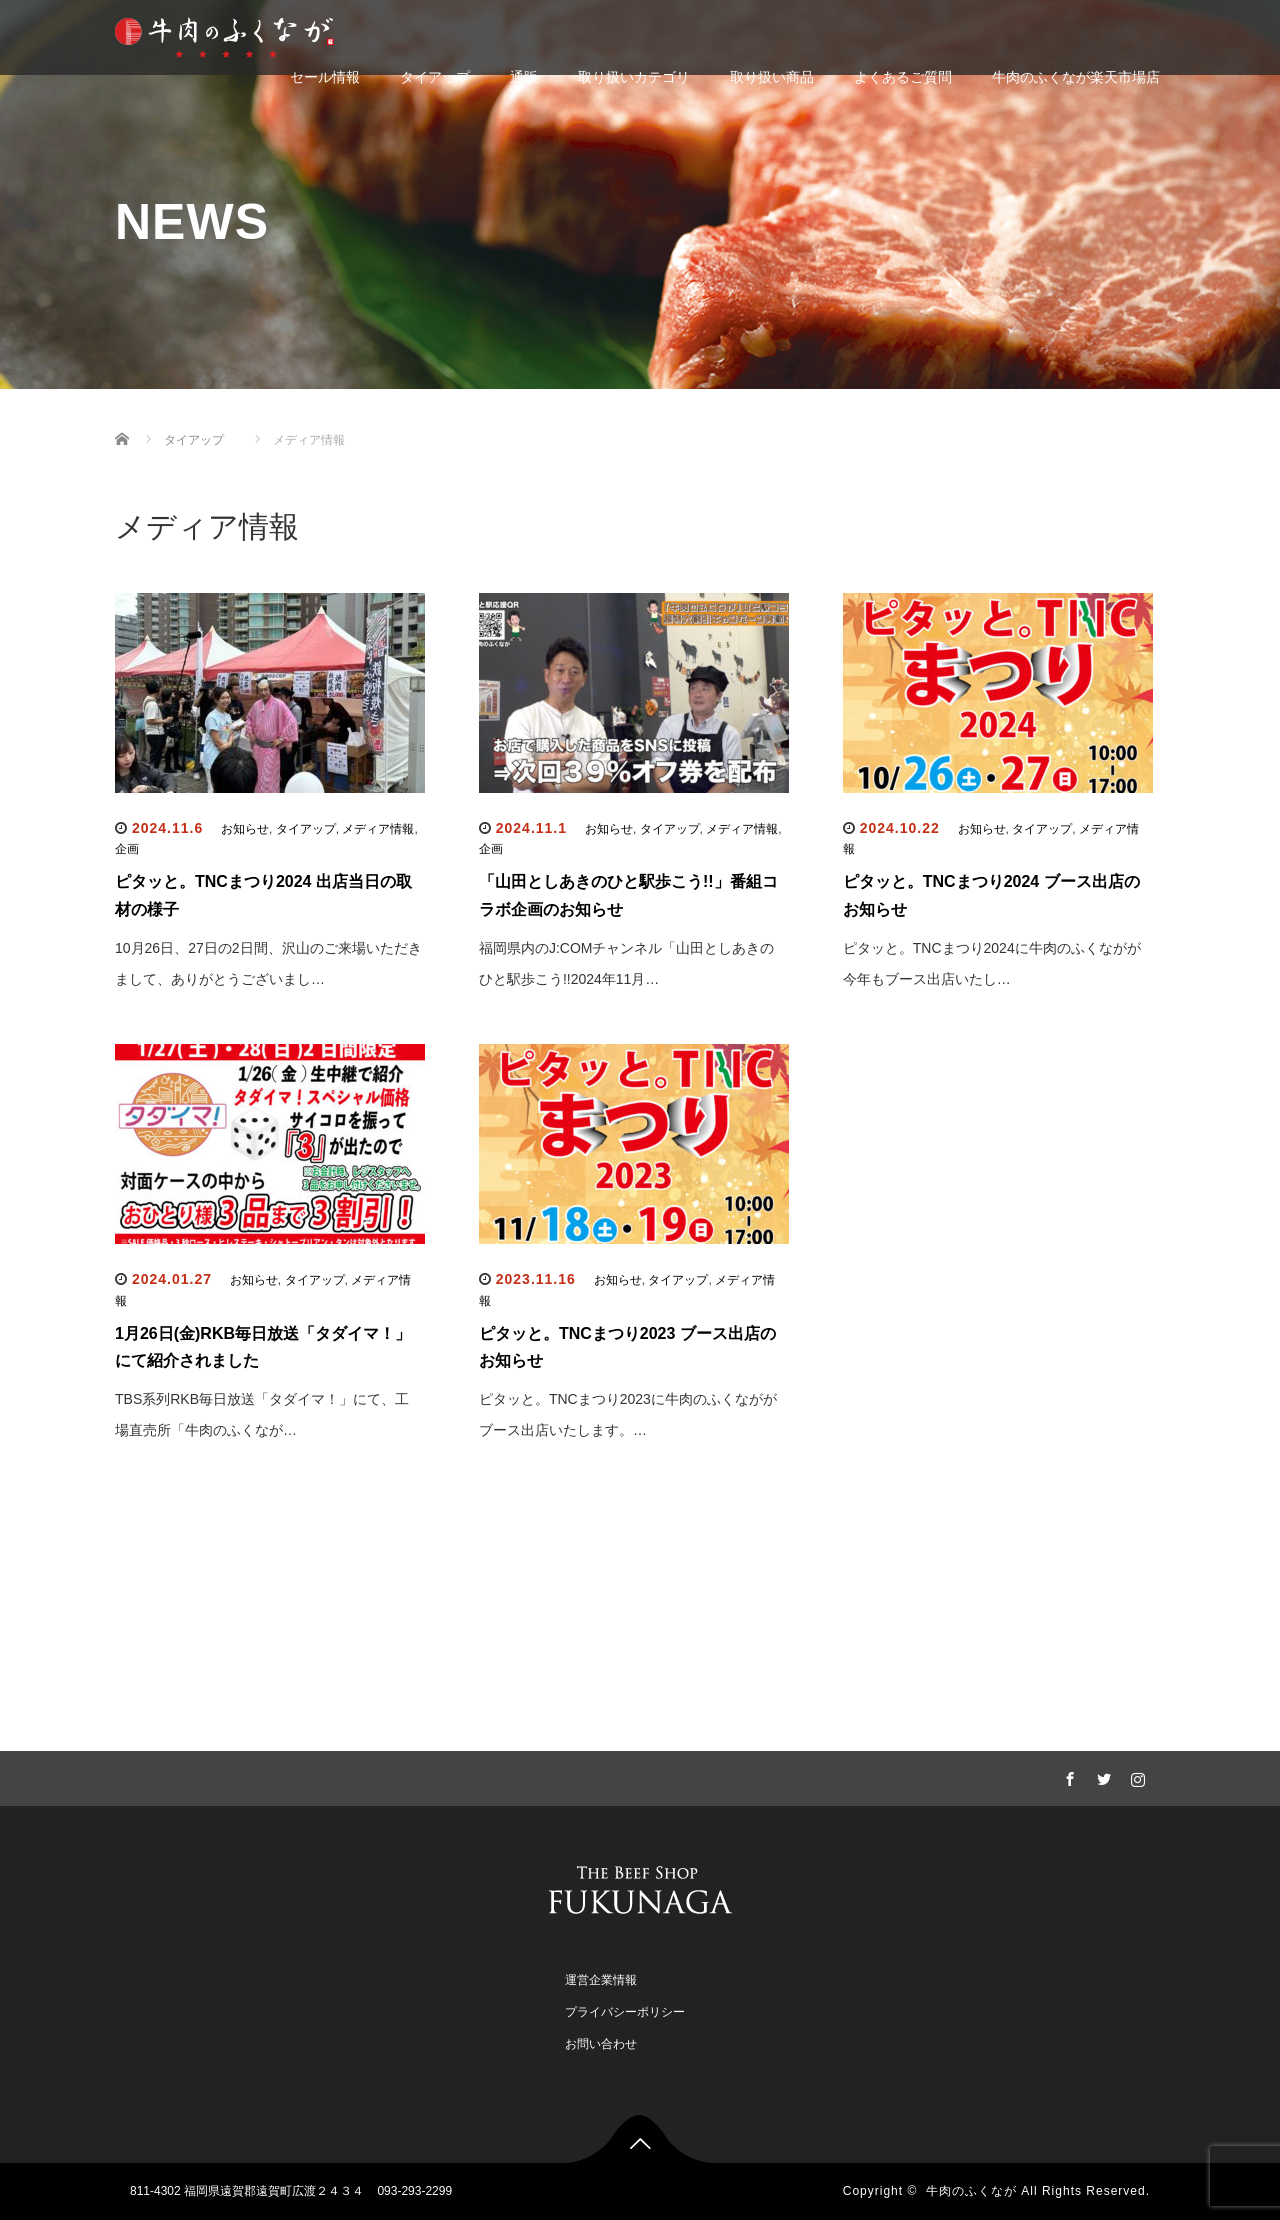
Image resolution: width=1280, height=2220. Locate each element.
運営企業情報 (601, 1980)
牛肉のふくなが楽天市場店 (1076, 77)
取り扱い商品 (772, 77)
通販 (524, 77)
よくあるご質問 (903, 77)
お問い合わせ (601, 2044)
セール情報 (325, 77)
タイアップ (435, 77)
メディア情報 (378, 829)
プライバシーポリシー (625, 2012)
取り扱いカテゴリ (634, 77)
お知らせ (245, 829)
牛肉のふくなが (971, 2191)
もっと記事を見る (640, 1546)
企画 (127, 849)
